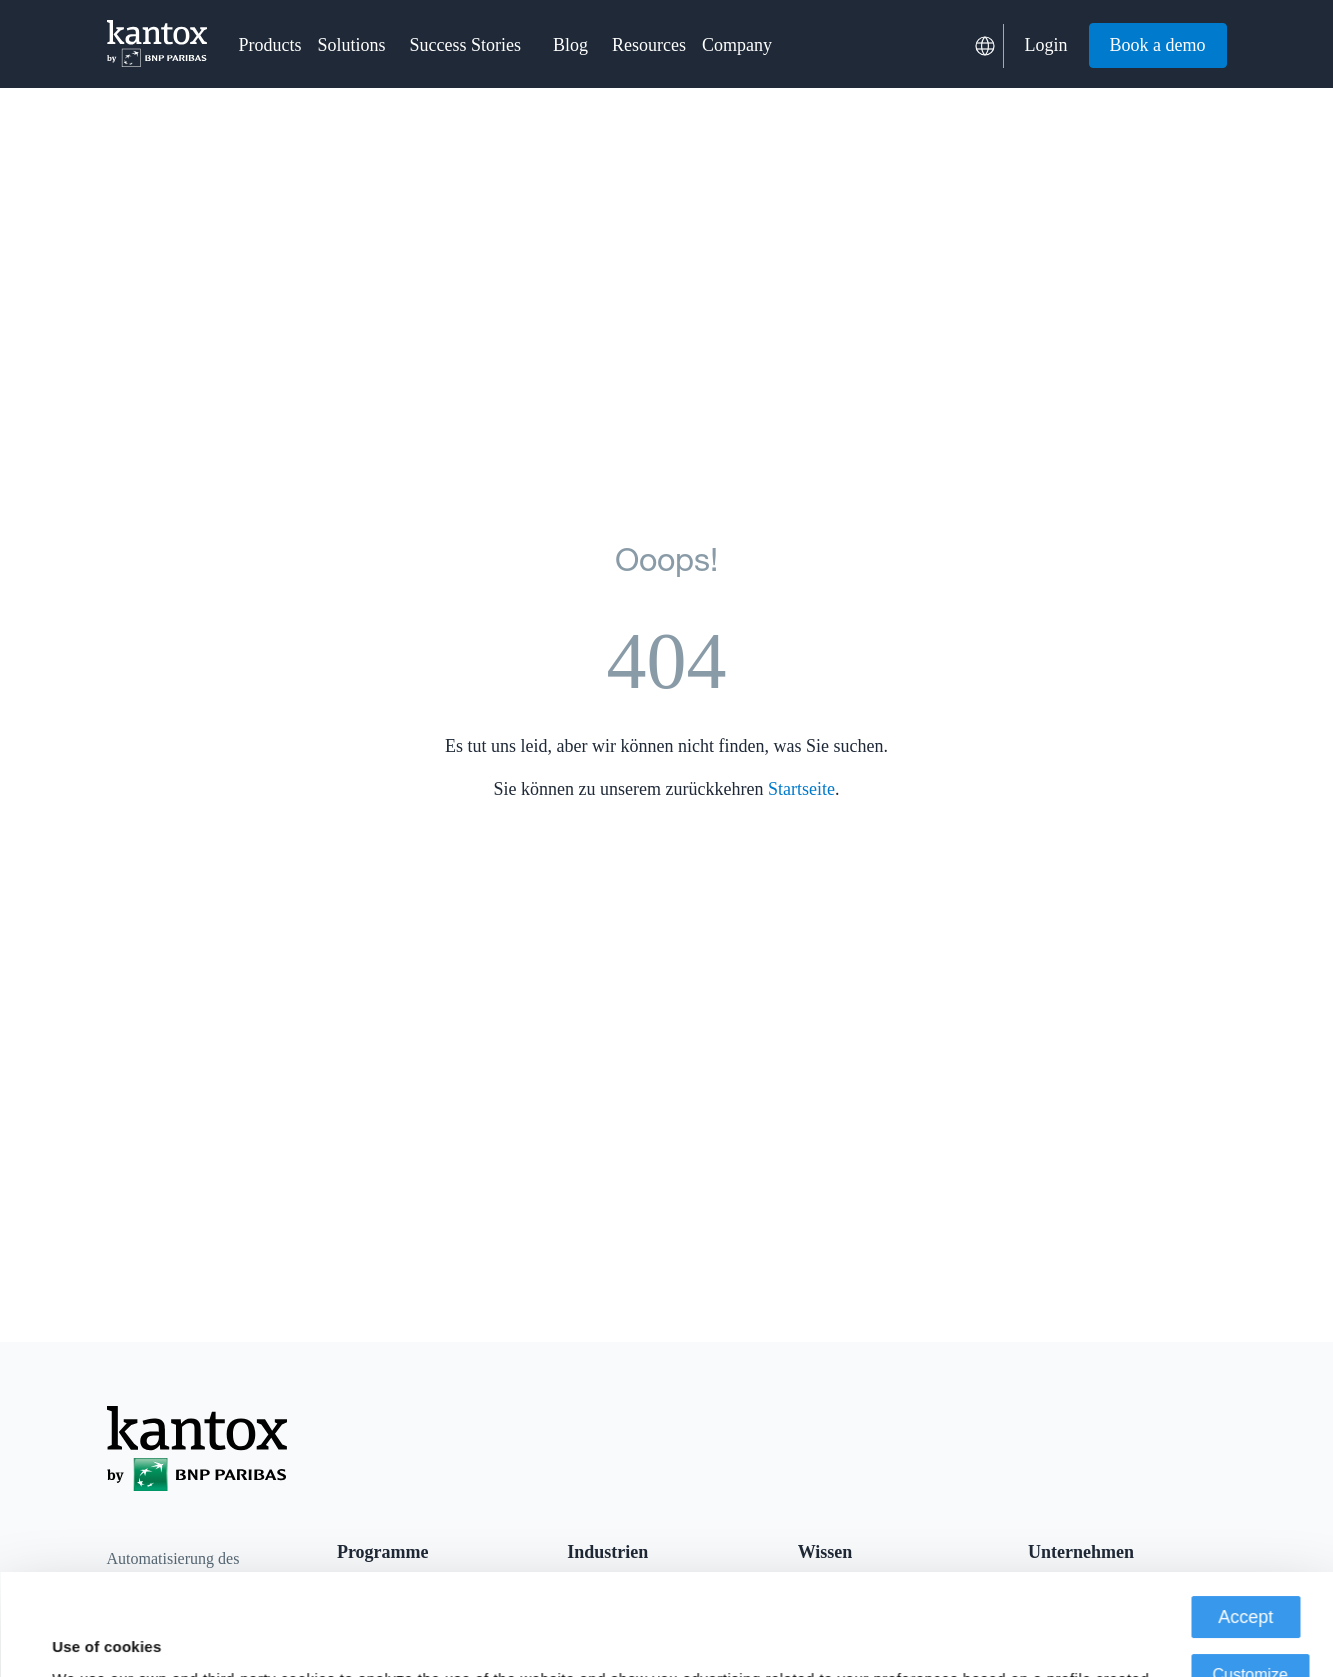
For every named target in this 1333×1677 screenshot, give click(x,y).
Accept (1245, 1516)
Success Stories (466, 45)
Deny (1250, 1631)
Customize (1250, 1573)
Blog (570, 45)
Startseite (801, 789)
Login (1046, 45)
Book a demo (1158, 45)
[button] (270, 45)
